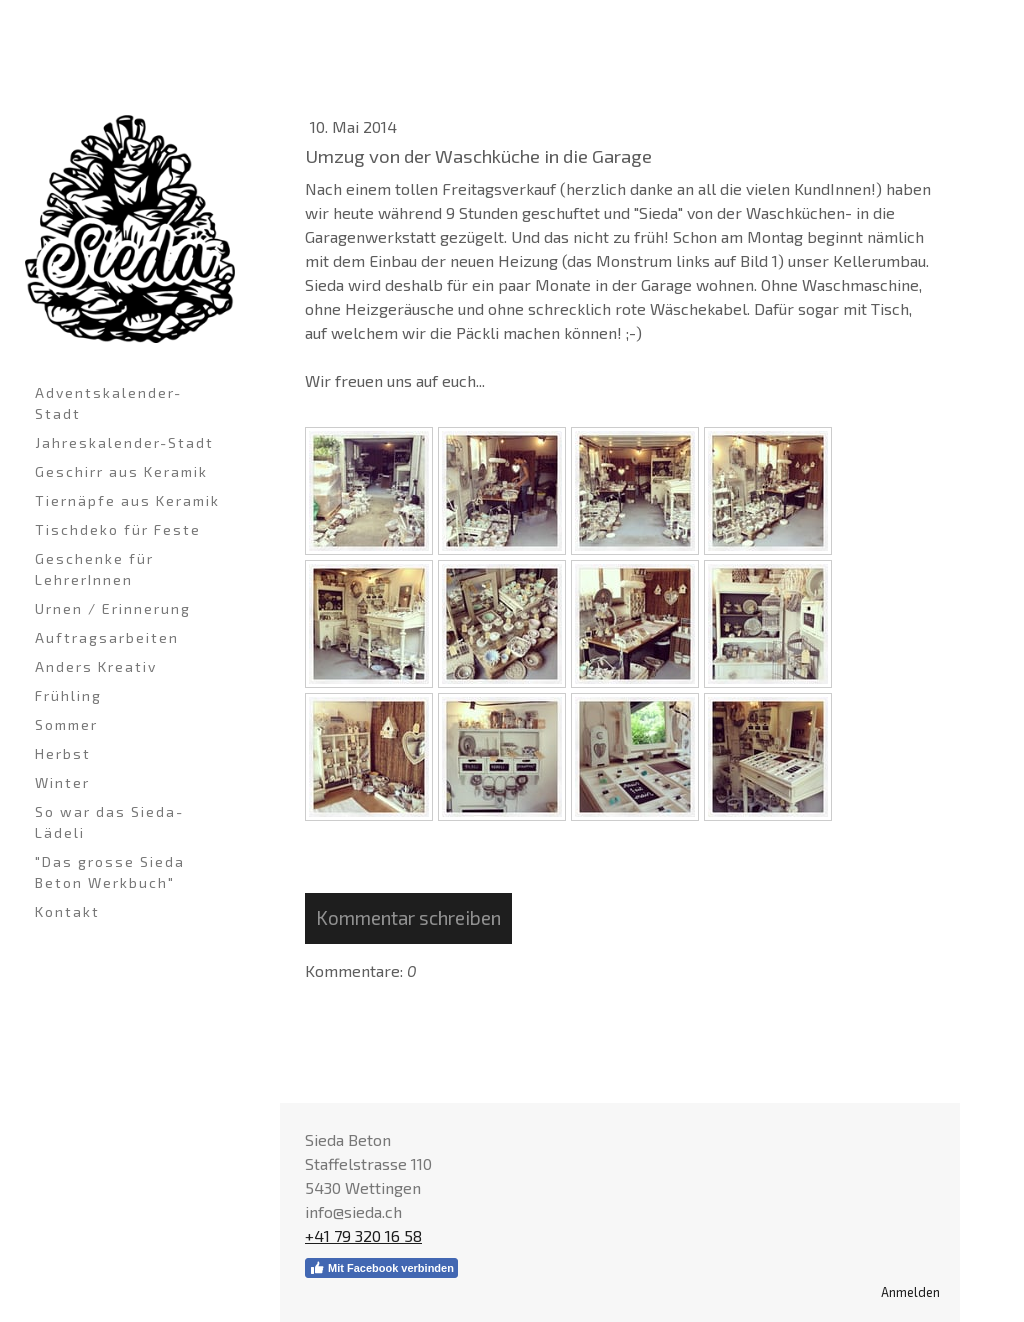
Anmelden (910, 1292)
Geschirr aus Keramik (121, 471)
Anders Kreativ (96, 666)
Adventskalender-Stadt (108, 403)
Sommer (66, 724)
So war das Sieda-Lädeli (109, 822)
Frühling (68, 695)
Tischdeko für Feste (118, 529)
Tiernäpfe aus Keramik (127, 500)
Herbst (63, 753)
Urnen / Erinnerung (113, 608)
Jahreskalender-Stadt (124, 442)
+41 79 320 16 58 (363, 1235)
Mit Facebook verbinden (381, 1268)
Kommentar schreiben (408, 917)
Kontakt (67, 911)
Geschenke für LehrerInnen (94, 569)
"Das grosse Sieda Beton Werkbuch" (110, 872)
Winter (62, 782)
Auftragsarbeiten (107, 637)
